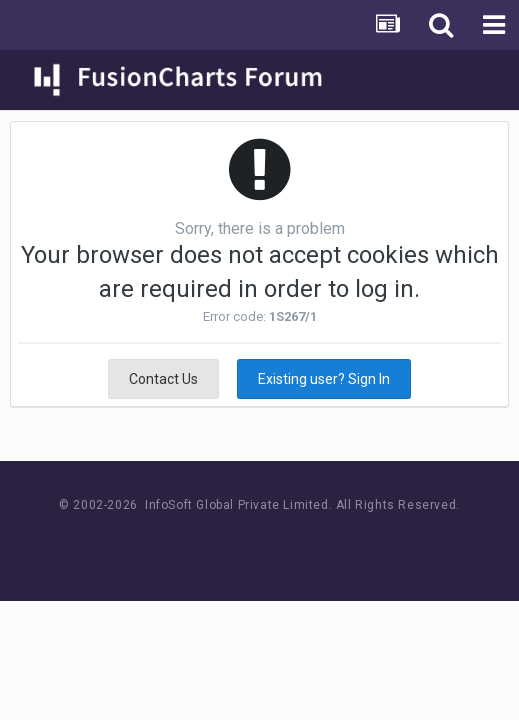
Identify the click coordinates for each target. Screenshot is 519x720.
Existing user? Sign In (324, 379)
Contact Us (163, 379)
